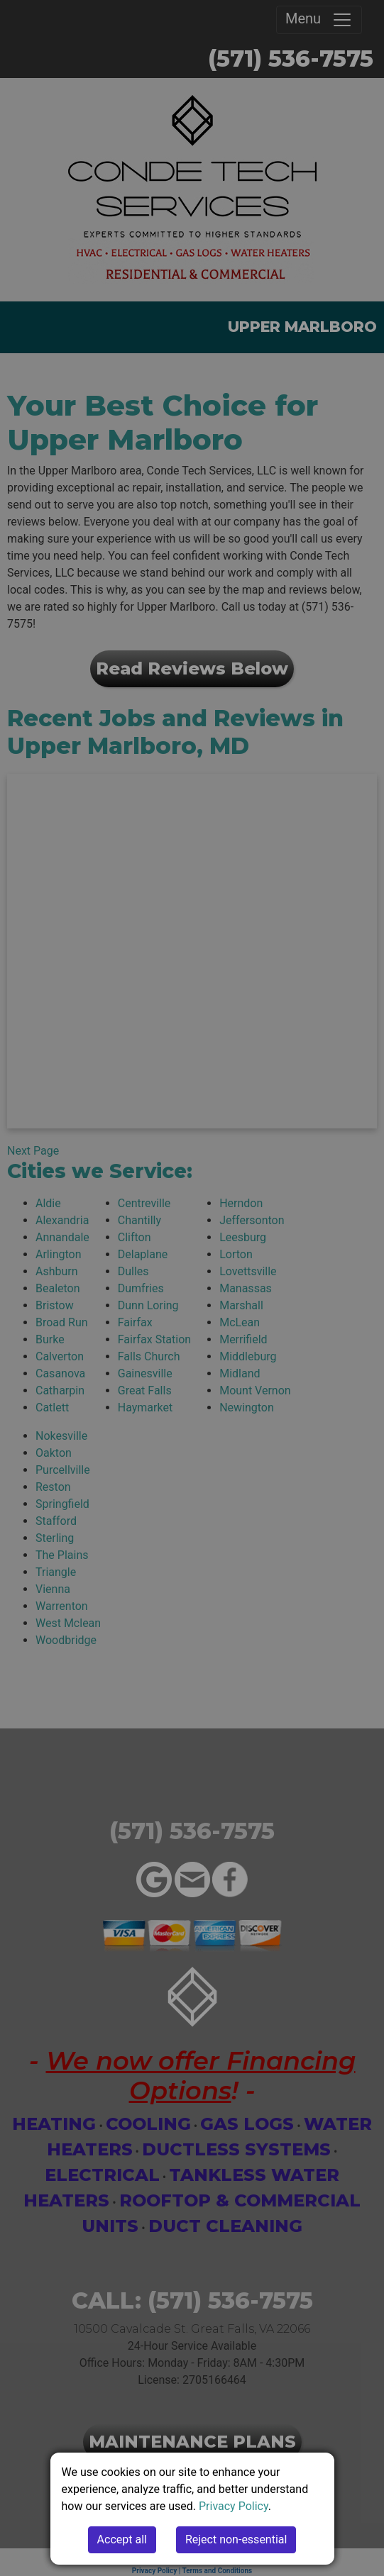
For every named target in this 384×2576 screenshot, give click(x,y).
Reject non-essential (236, 2539)
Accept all (122, 2539)
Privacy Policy (233, 2506)
